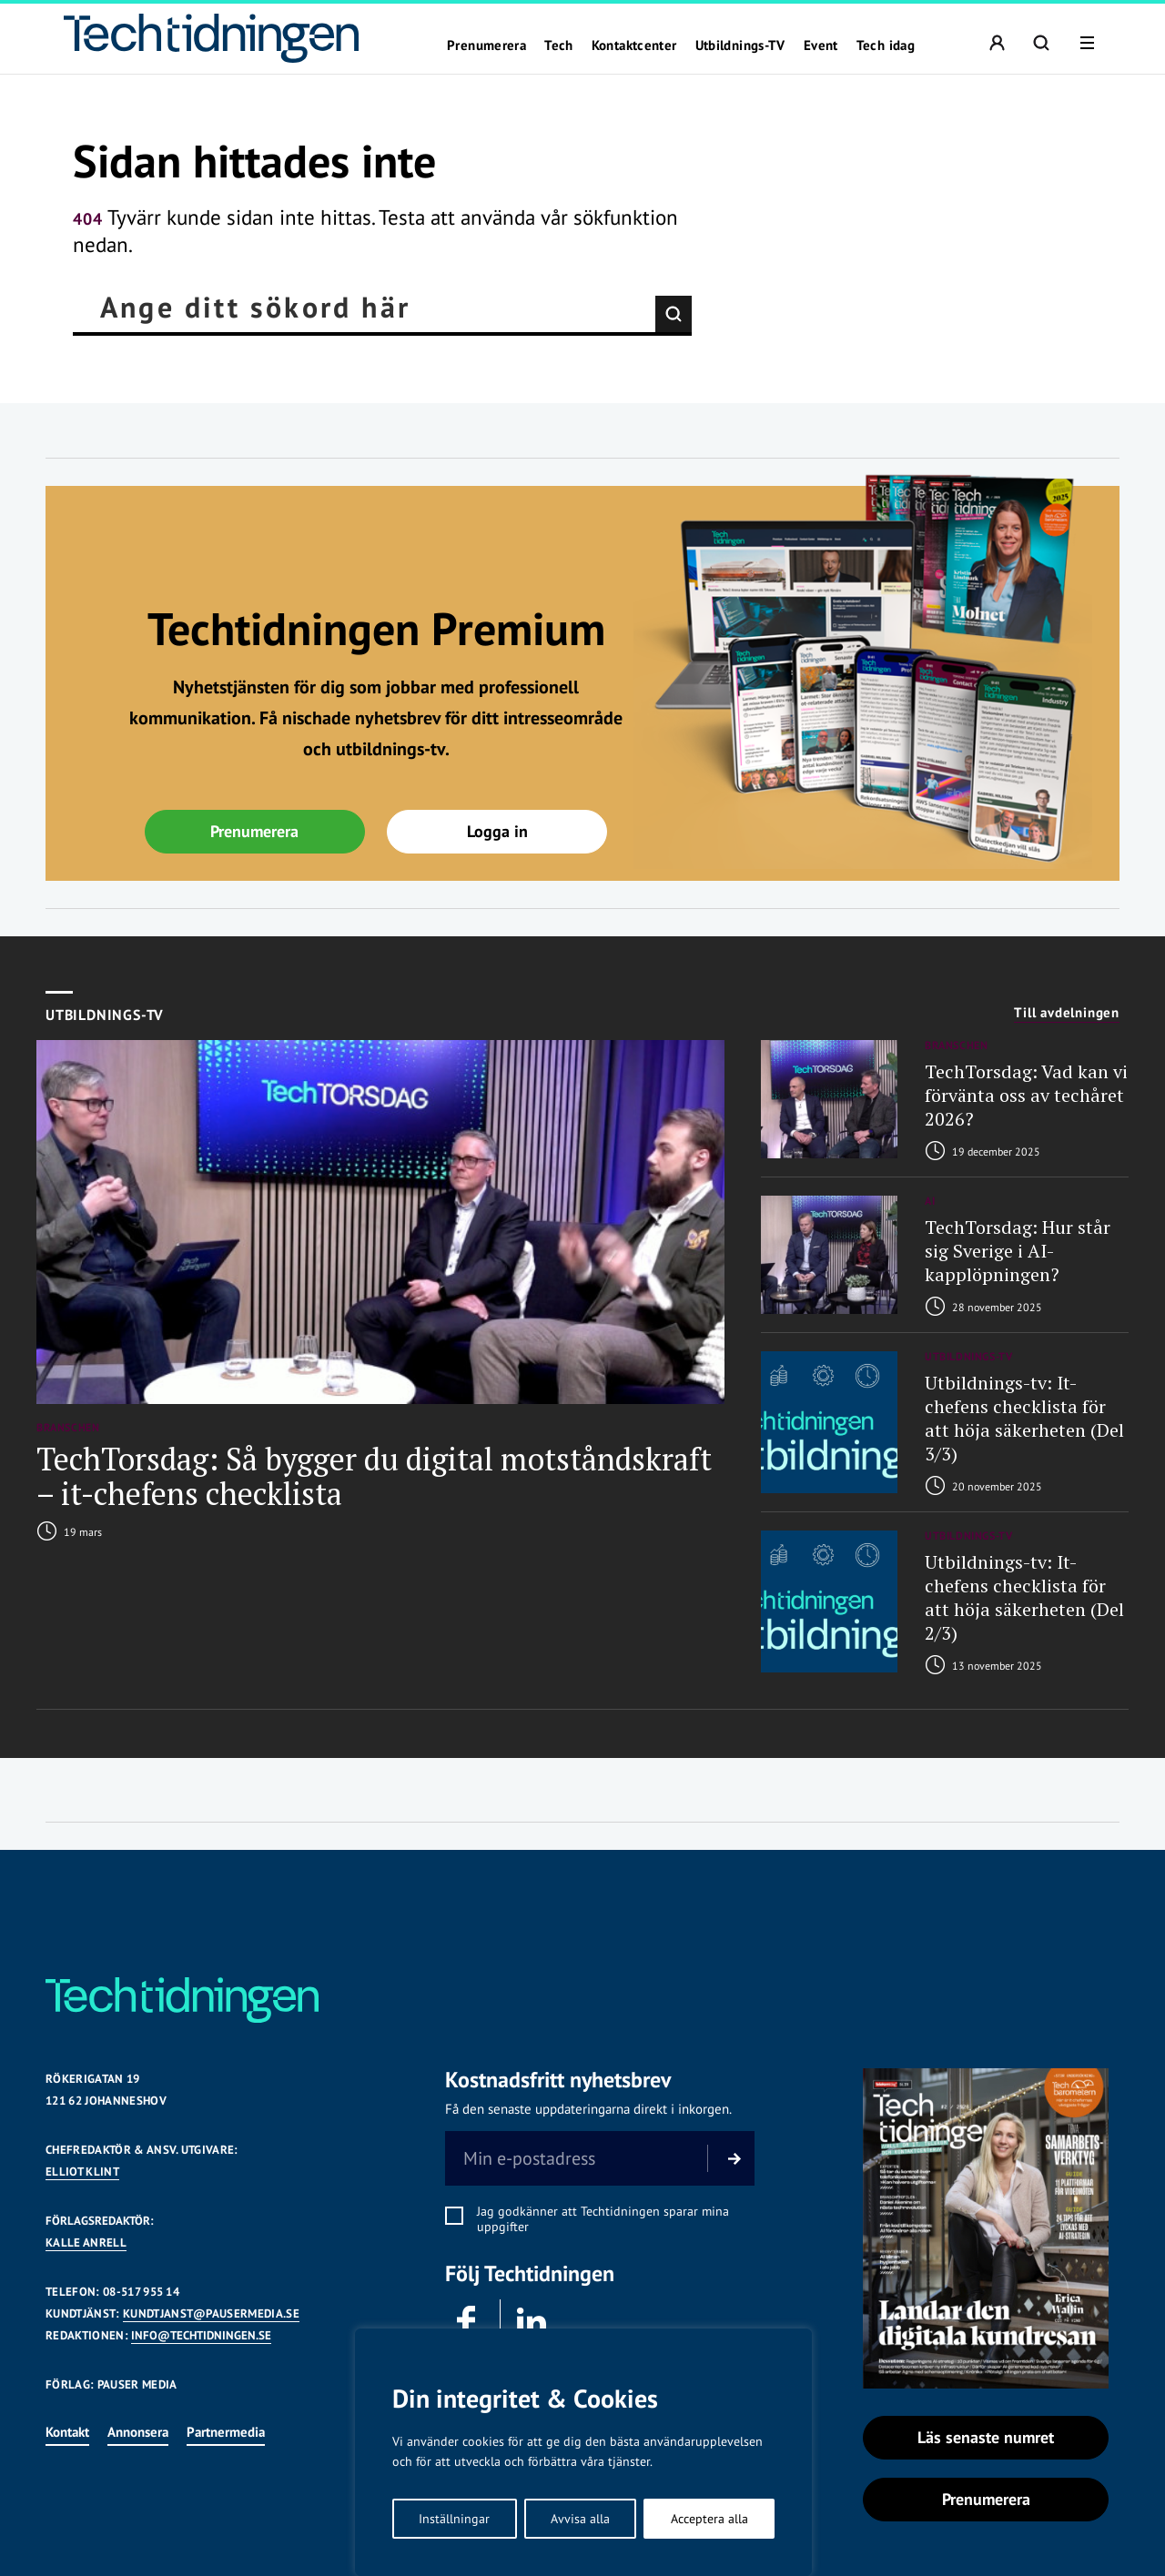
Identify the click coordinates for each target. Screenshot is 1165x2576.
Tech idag (885, 45)
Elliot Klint (82, 2171)
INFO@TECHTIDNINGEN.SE (201, 2335)
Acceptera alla (709, 2518)
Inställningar (454, 2518)
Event (821, 45)
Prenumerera (486, 45)
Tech (558, 45)
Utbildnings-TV (740, 45)
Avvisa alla (580, 2518)
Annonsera (137, 2431)
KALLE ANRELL (86, 2242)
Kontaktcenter (634, 45)
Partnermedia (226, 2431)
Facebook (465, 2319)
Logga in (497, 831)
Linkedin (530, 2319)
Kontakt (67, 2431)
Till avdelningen (1066, 1013)
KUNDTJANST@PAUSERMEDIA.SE (211, 2313)
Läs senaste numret (985, 2437)
